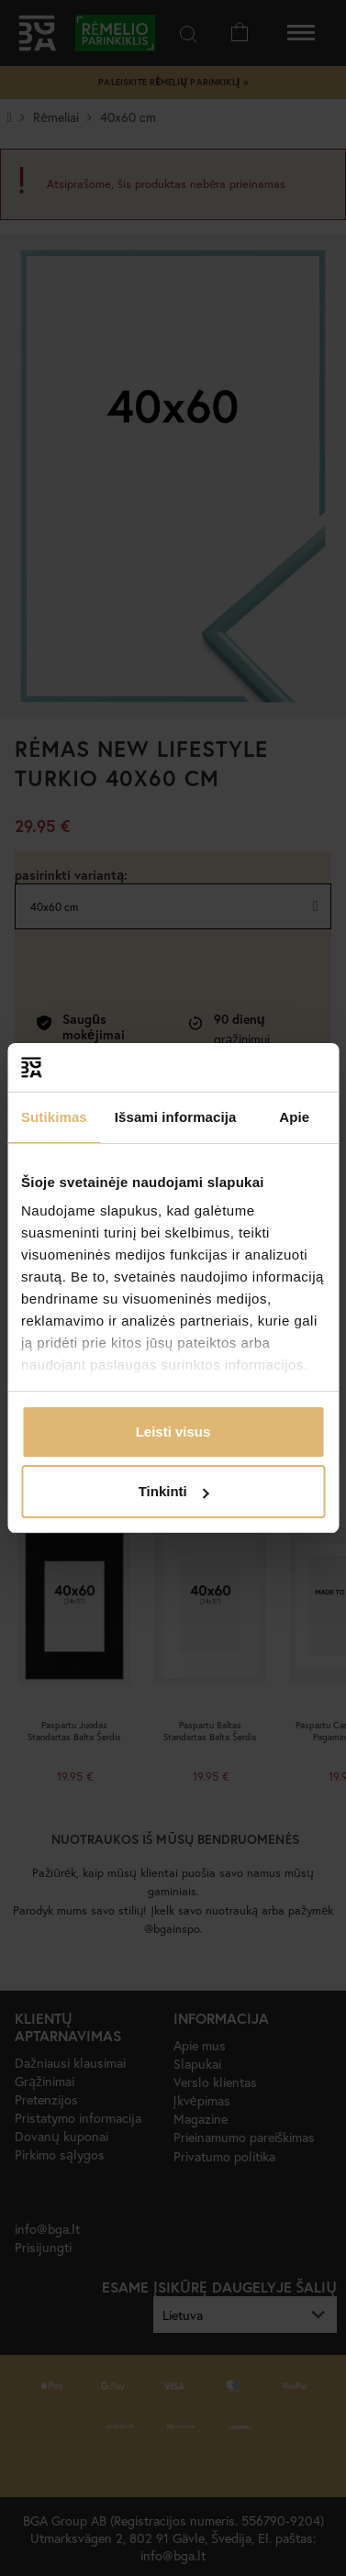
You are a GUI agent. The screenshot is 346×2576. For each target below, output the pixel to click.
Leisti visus (173, 1431)
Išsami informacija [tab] (176, 1117)
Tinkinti (174, 1491)
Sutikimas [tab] (54, 1117)
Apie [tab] (294, 1117)
